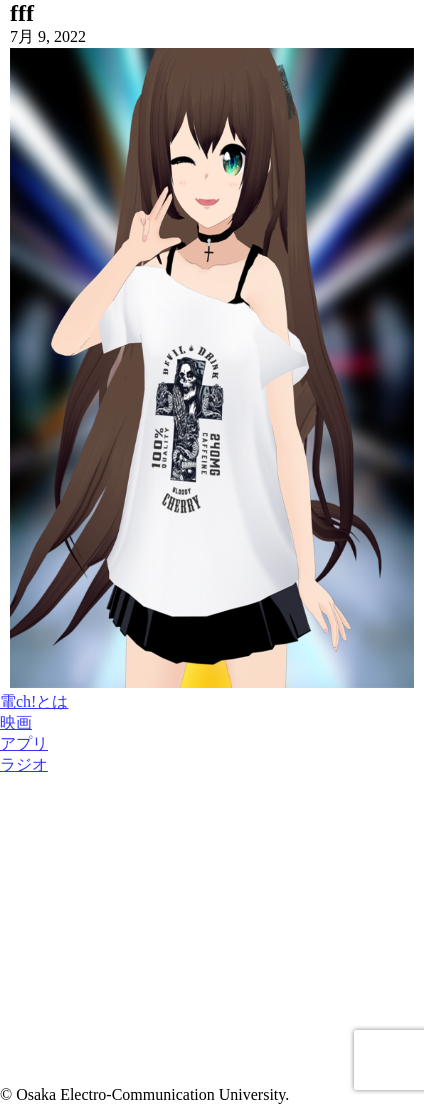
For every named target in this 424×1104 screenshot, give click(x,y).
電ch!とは (34, 701)
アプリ (24, 743)
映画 (16, 722)
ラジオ (24, 764)
